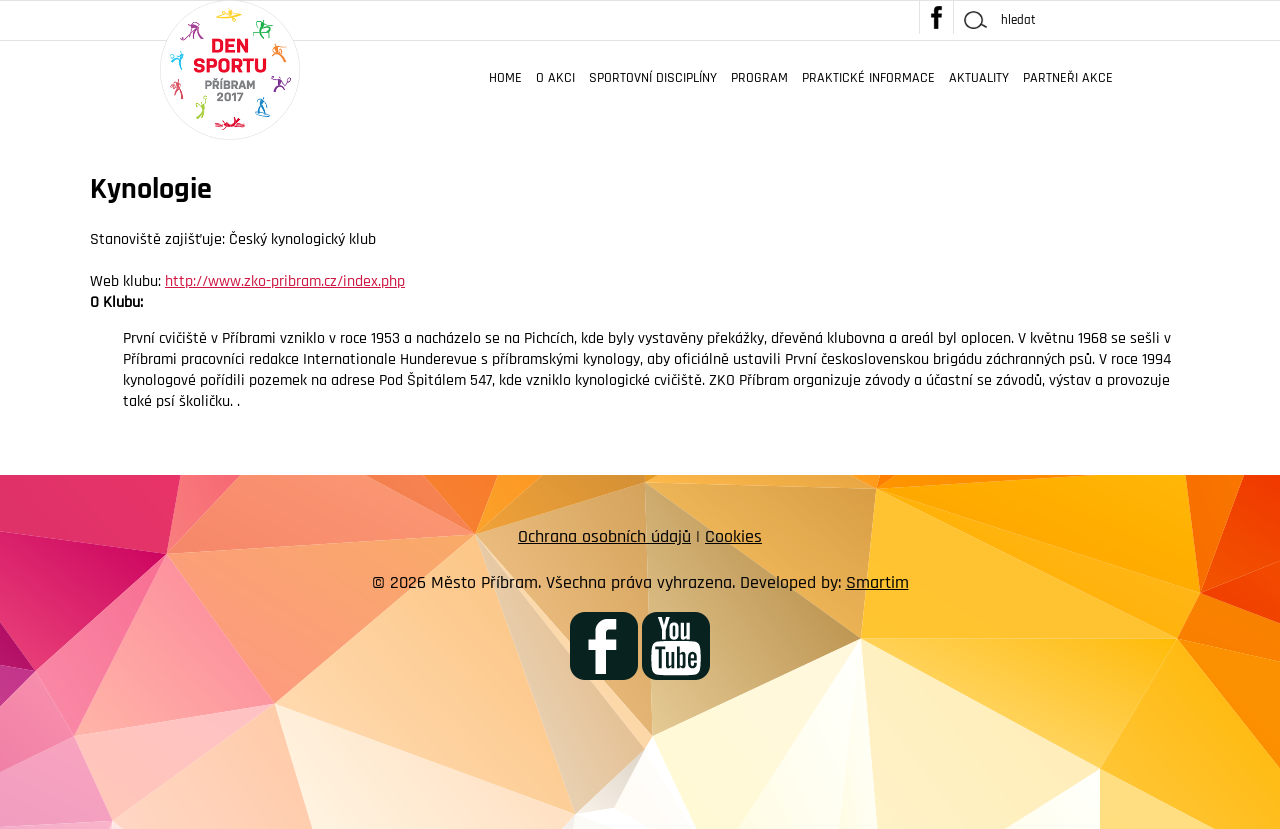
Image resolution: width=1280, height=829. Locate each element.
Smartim (877, 582)
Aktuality (979, 78)
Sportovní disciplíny (653, 78)
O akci (555, 78)
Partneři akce (1068, 78)
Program (759, 78)
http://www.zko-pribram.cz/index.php (285, 281)
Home (505, 78)
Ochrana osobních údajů (604, 536)
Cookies (733, 536)
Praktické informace (868, 78)
